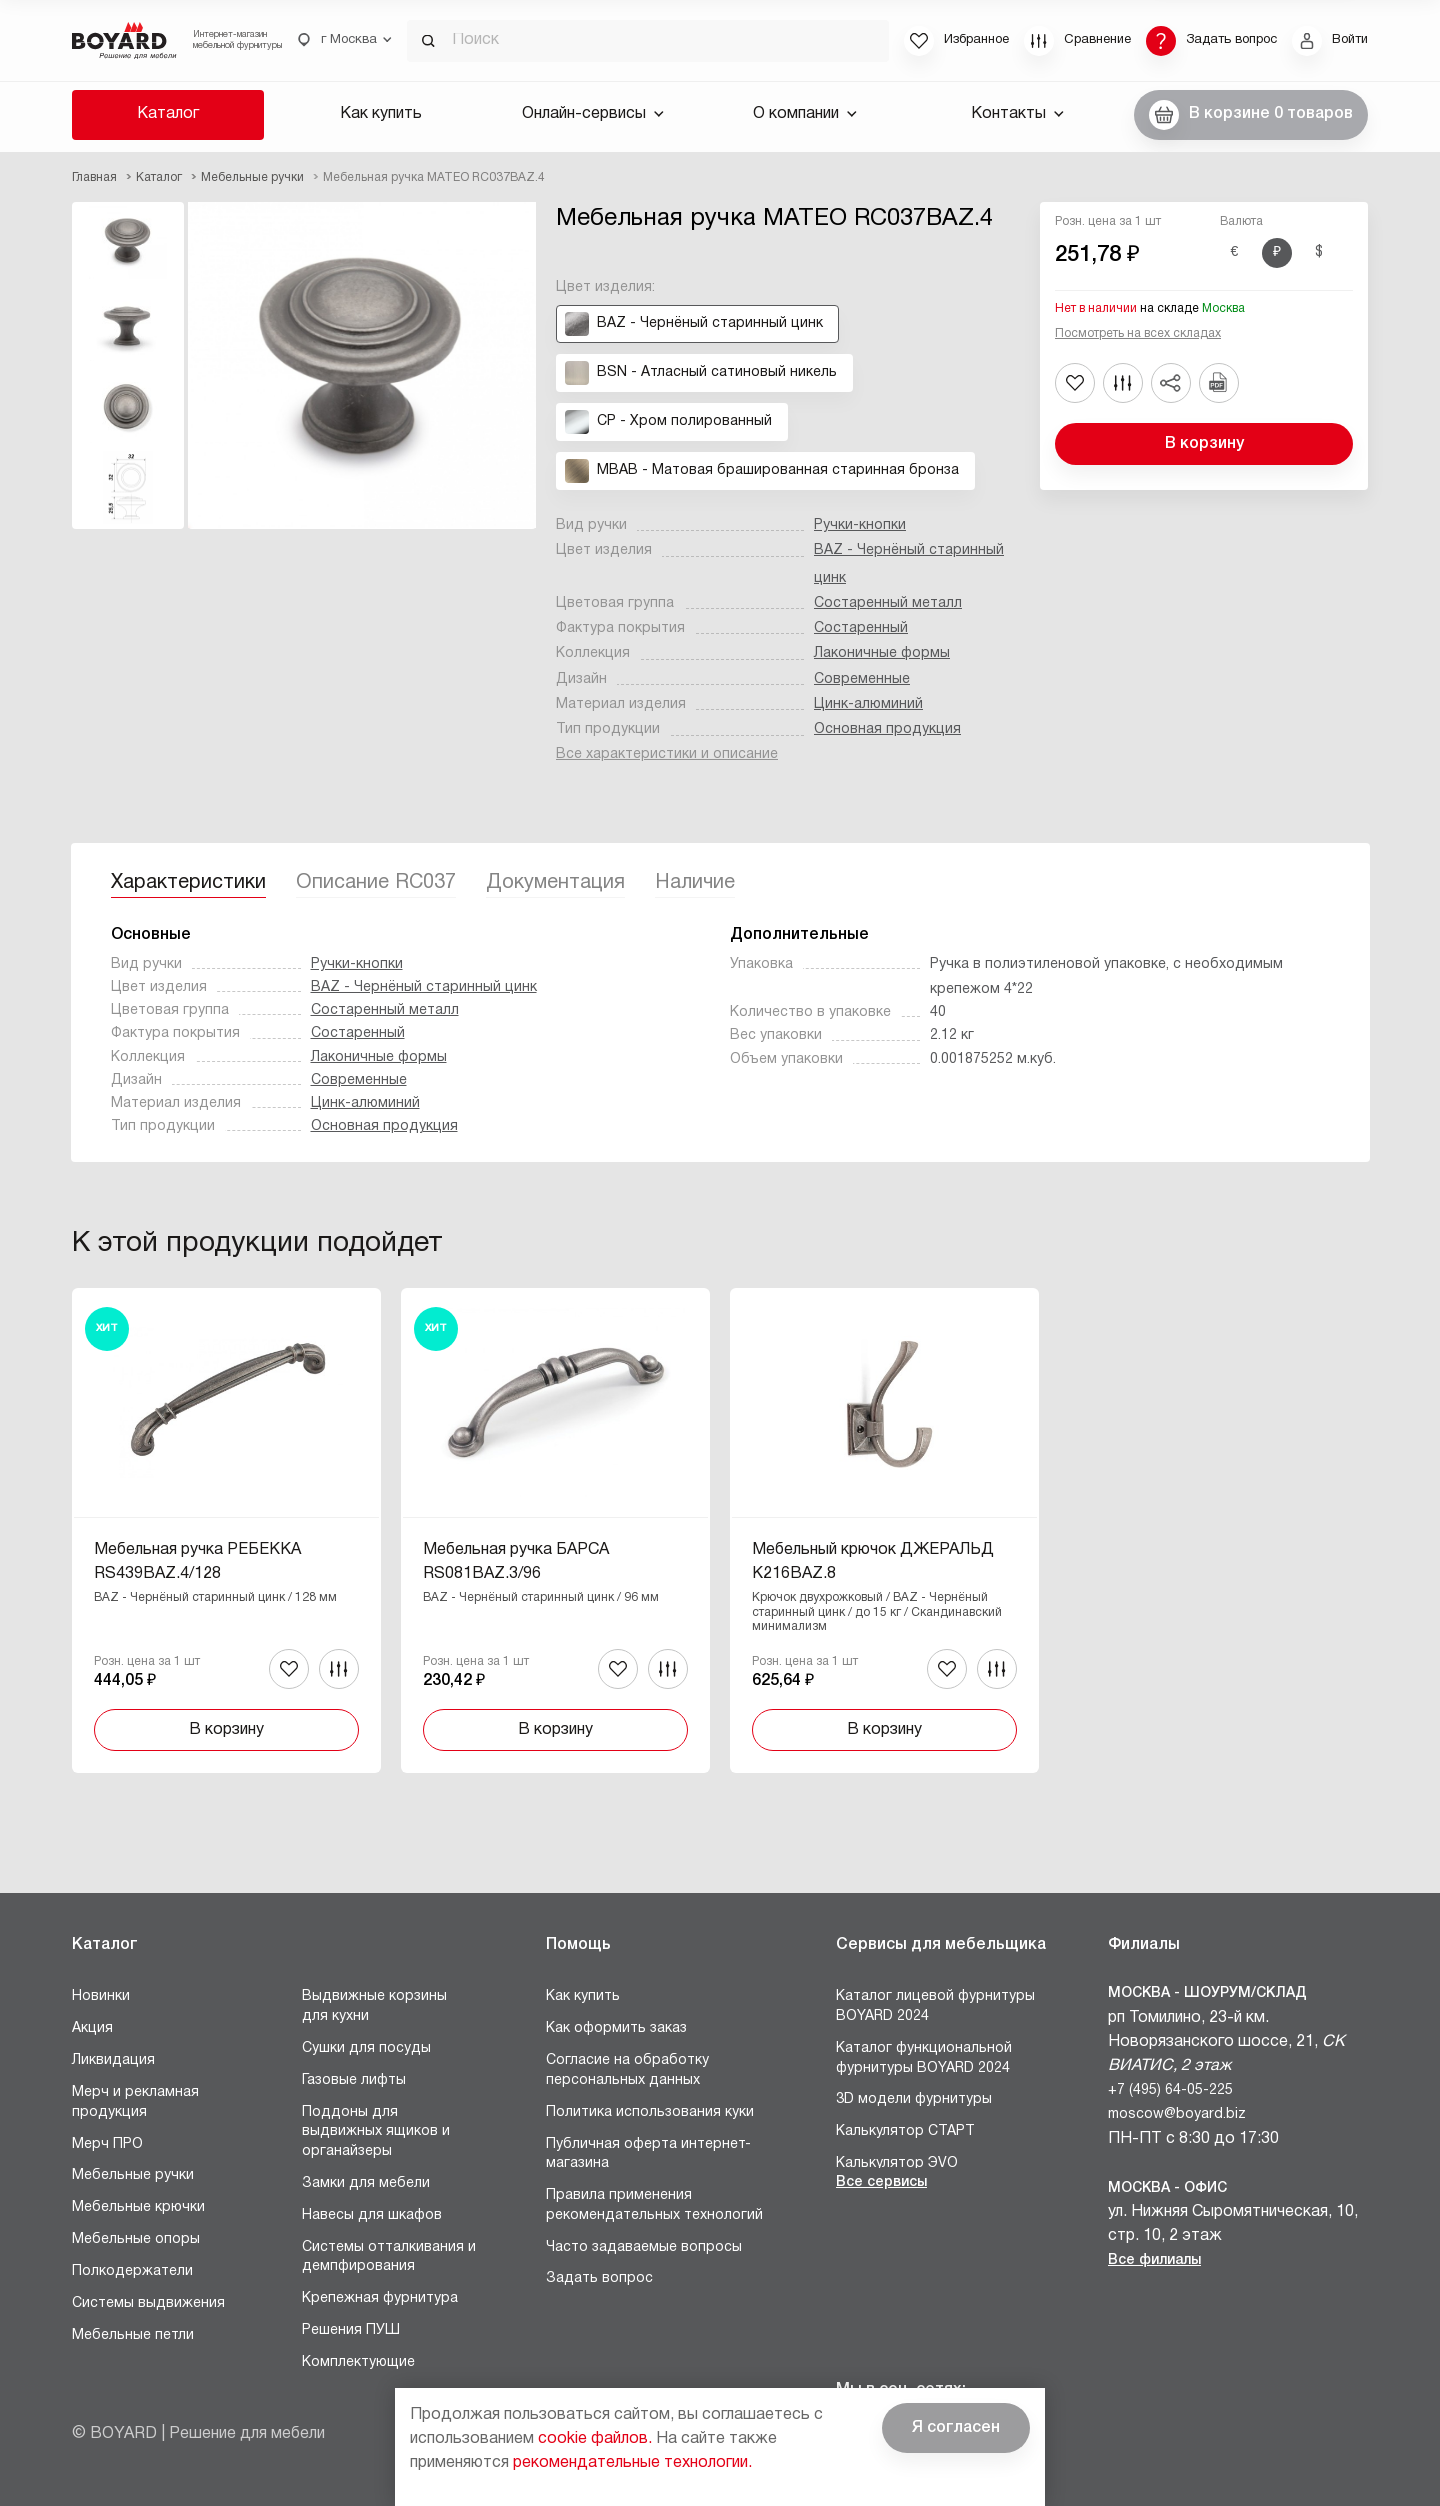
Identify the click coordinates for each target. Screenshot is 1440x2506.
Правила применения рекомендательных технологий (654, 2205)
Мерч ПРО (107, 2144)
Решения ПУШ (351, 2330)
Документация (555, 883)
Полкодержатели (132, 2271)
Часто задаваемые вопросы (644, 2247)
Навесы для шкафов (372, 2215)
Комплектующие (358, 2362)
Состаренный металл (888, 603)
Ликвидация (113, 2060)
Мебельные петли (133, 2335)
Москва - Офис (1167, 2188)
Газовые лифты (354, 2080)
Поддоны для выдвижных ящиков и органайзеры (376, 2132)
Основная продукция (887, 729)
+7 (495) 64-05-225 (1170, 2090)
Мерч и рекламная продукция (135, 2102)
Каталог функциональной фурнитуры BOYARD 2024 (924, 2058)
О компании (805, 114)
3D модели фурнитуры (914, 2099)
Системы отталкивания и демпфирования (389, 2257)
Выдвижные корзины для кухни (374, 2006)
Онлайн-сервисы (593, 114)
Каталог (168, 114)
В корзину (1204, 444)
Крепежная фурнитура (380, 2298)
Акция (92, 2028)
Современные (862, 679)
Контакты (1017, 114)
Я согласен (956, 2428)
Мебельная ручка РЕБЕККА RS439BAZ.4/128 (197, 1562)
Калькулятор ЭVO (897, 2163)
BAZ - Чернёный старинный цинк (424, 987)
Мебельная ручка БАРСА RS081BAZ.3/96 (516, 1562)
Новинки (101, 1996)
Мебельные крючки (138, 2207)
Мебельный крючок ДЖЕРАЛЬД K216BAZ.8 (873, 1562)
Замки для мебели (366, 2183)
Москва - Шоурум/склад (1207, 1993)
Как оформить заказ (616, 2028)
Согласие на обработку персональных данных (627, 2070)
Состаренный (861, 628)
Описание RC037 (376, 883)
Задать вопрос (599, 2278)
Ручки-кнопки (860, 525)
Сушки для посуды (366, 2048)
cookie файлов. (595, 2439)
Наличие (695, 883)
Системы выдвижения (148, 2303)
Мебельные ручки (133, 2175)
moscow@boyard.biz (1177, 2114)
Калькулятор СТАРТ (905, 2131)
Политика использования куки (650, 2112)
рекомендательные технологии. (632, 2463)
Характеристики (188, 883)
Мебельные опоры (136, 2239)
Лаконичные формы (882, 653)
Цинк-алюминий (868, 704)
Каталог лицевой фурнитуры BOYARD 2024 (935, 2006)
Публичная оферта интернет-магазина (648, 2154)
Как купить (381, 114)
